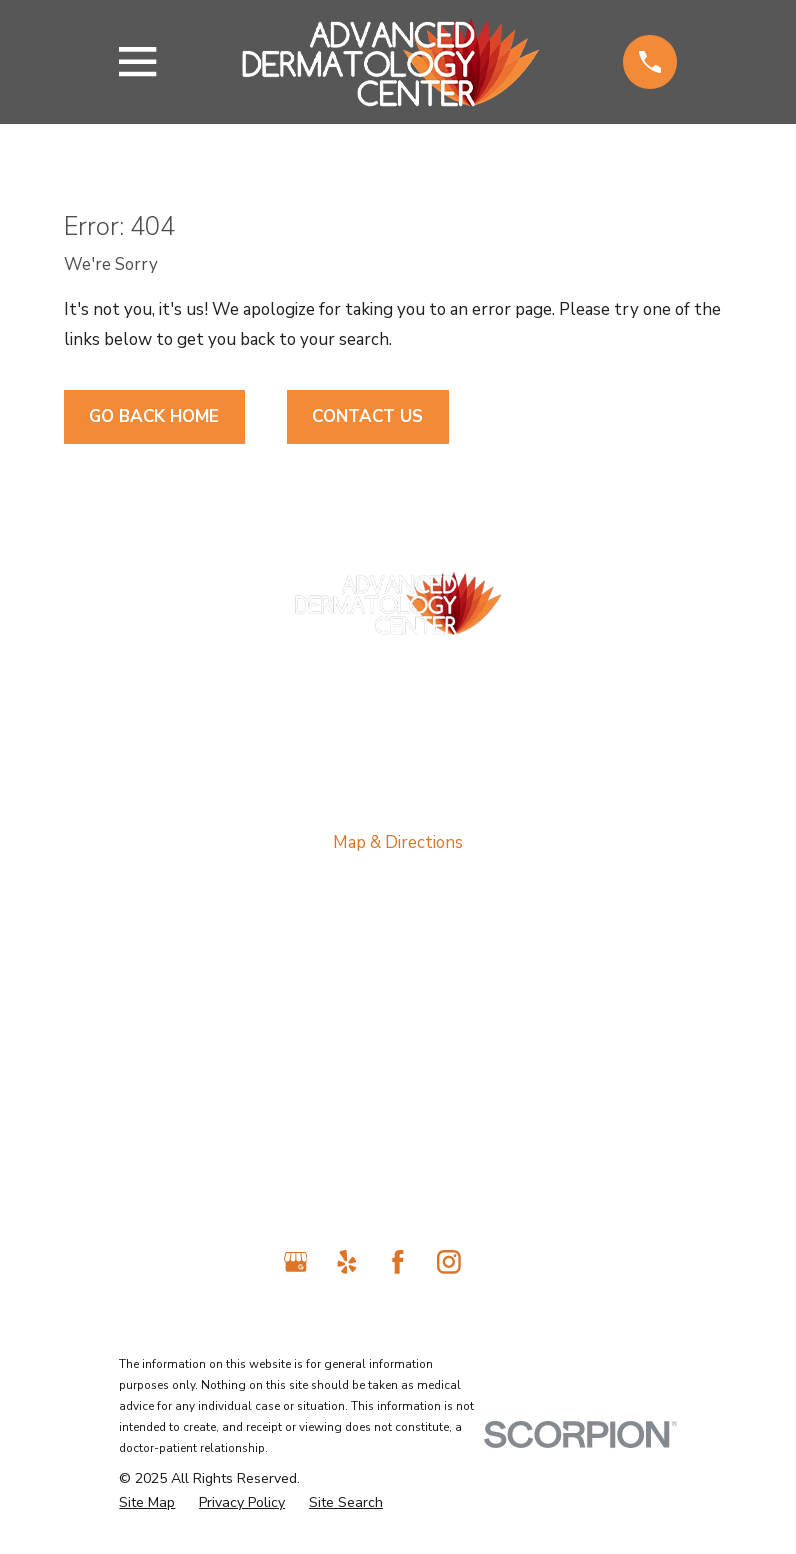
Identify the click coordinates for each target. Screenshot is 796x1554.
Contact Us (367, 416)
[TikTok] (501, 1262)
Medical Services (398, 1033)
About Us (398, 992)
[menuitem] (147, 1503)
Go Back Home (154, 416)
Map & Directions (398, 842)
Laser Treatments (398, 1074)
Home (398, 951)
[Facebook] (398, 1262)
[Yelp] (347, 1262)
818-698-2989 (398, 667)
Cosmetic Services (398, 1115)
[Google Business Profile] (296, 1262)
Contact (398, 1156)
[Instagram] (449, 1262)
